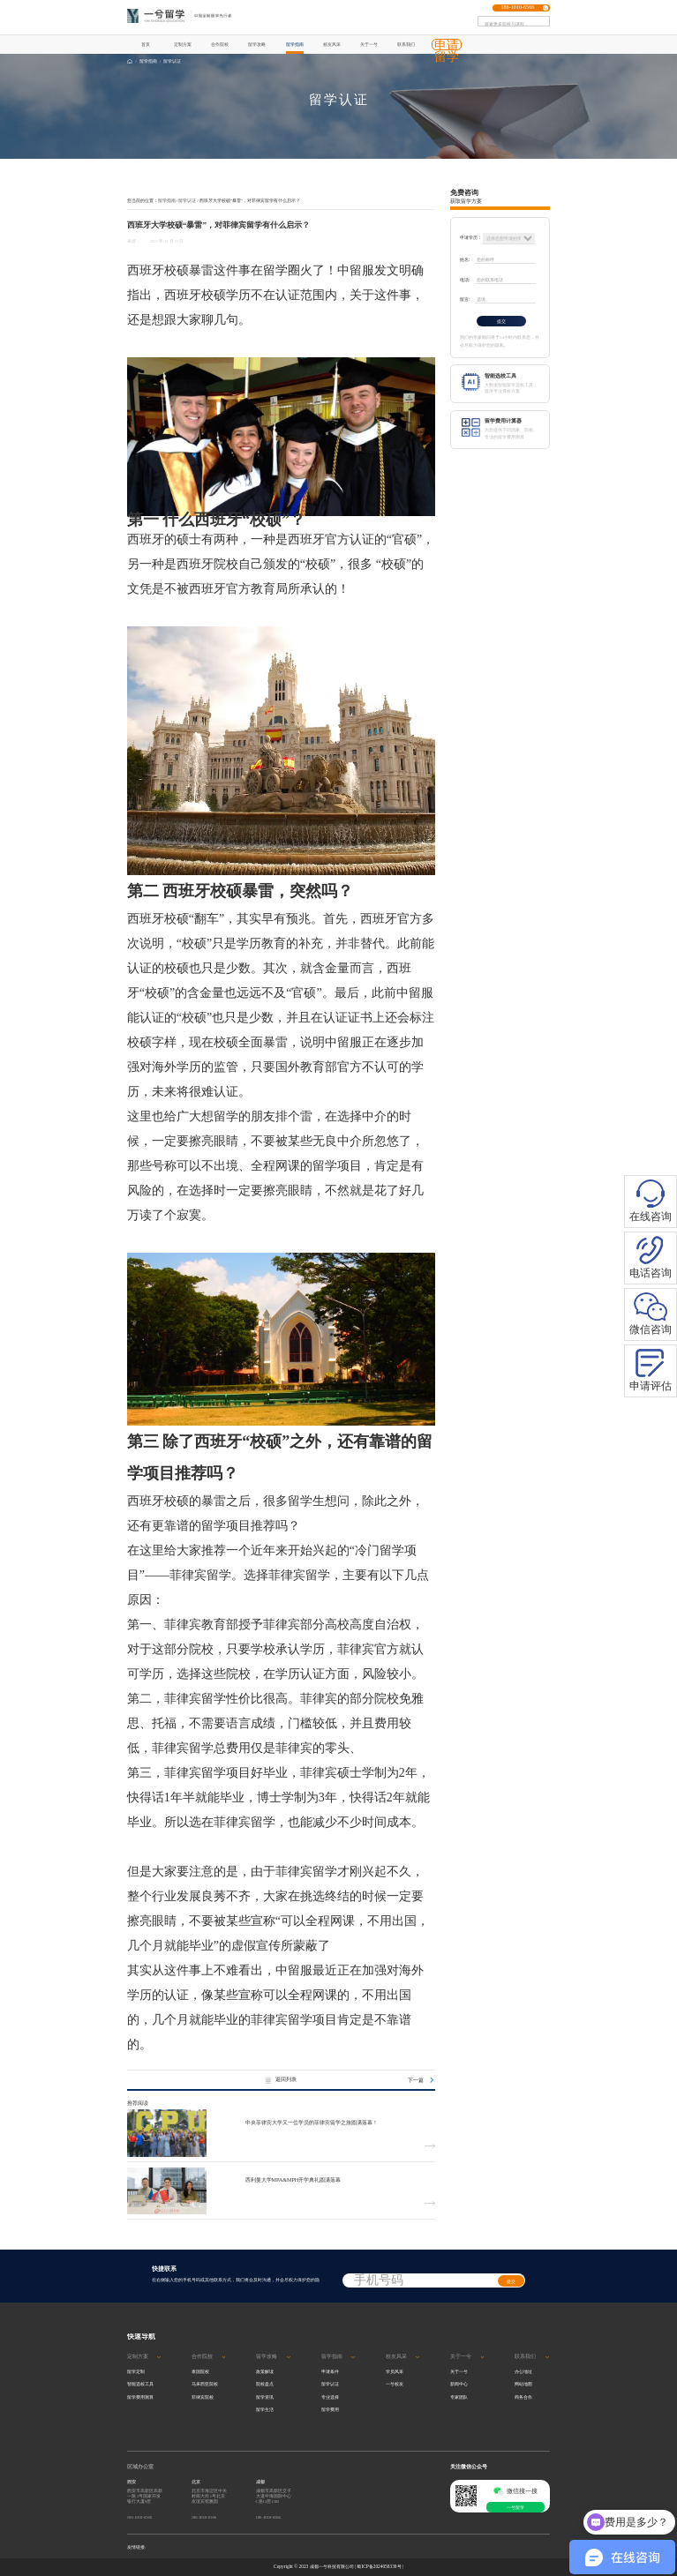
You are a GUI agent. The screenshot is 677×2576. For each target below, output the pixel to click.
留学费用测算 (140, 2397)
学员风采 (394, 2371)
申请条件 (330, 2371)
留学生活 (265, 2409)
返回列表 (281, 2080)
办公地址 (523, 2371)
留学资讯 (265, 2397)
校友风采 (332, 44)
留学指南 (295, 44)
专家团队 (459, 2397)
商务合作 (523, 2397)
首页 (145, 44)
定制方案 (183, 44)
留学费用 (330, 2409)
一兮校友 (394, 2383)
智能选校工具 (140, 2383)
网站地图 (523, 2383)
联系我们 (406, 44)
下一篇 (421, 2080)
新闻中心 (459, 2383)
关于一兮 (369, 44)
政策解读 (265, 2371)
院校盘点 (265, 2383)
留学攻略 (257, 44)
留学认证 (172, 61)
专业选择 (330, 2397)
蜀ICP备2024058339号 (379, 2566)
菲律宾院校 (203, 2397)
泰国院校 (200, 2371)
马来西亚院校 (205, 2383)
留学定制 (136, 2371)
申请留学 (446, 51)
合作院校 (220, 44)
